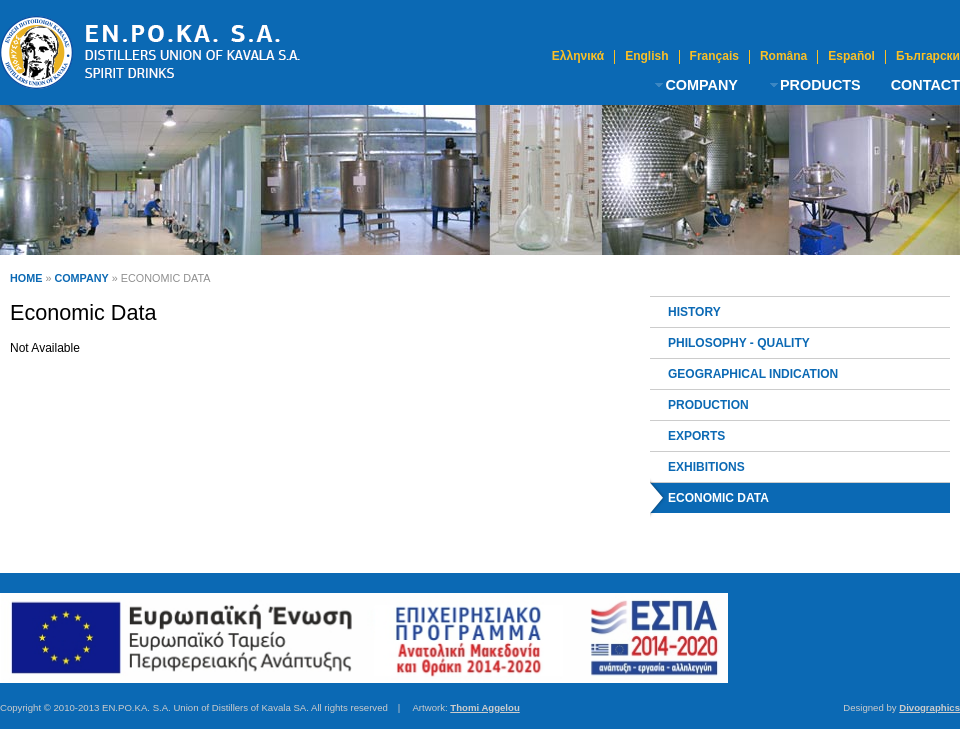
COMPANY (701, 85)
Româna (783, 56)
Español (851, 56)
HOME (26, 278)
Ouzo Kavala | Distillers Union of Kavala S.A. (150, 52)
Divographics (929, 707)
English (646, 56)
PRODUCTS (820, 85)
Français (714, 56)
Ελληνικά (578, 56)
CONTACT (925, 85)
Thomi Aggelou (484, 707)
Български (928, 56)
